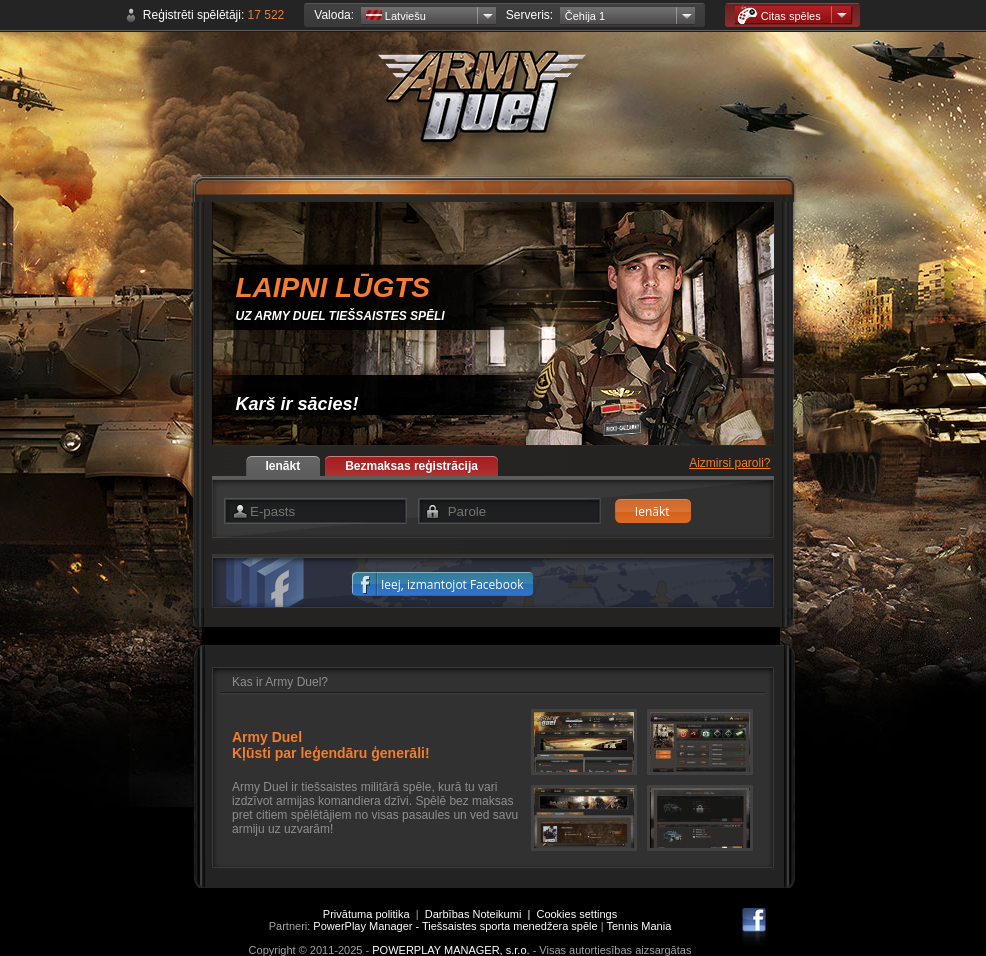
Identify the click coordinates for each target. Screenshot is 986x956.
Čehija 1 (585, 16)
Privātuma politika (366, 914)
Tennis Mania (638, 926)
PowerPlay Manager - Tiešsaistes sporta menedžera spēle (455, 926)
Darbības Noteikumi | (481, 914)
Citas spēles (779, 15)
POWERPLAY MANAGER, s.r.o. (450, 950)
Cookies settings (576, 914)
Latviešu (396, 16)
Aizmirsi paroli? (729, 463)
